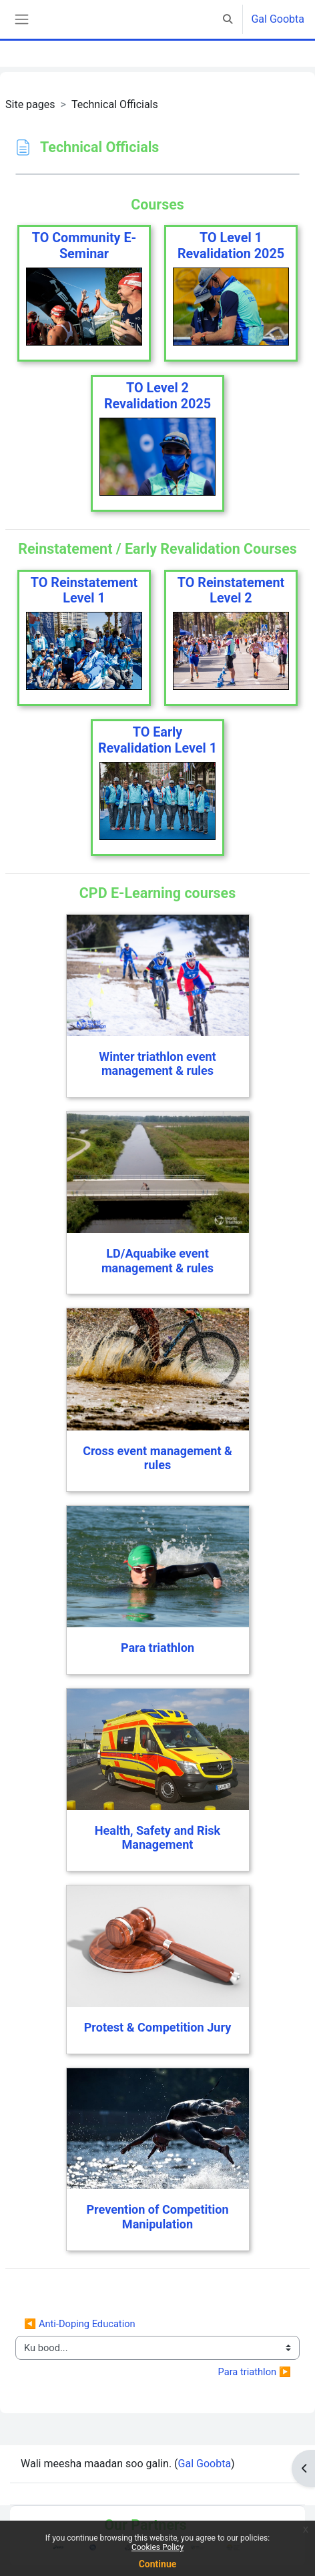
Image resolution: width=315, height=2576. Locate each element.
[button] (228, 19)
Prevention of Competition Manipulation (157, 2216)
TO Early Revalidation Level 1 (157, 740)
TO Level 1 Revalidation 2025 (231, 246)
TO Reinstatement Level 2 (231, 590)
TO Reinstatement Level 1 (84, 590)
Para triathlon (157, 1648)
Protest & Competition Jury (158, 2027)
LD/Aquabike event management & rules (157, 1260)
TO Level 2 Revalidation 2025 (157, 396)
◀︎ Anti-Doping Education (79, 2324)
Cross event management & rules (157, 1458)
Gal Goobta (277, 19)
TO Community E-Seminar (84, 246)
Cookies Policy (157, 2547)
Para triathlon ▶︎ (255, 2372)
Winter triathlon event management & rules (157, 1063)
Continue (158, 2564)
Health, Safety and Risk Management (157, 1837)
